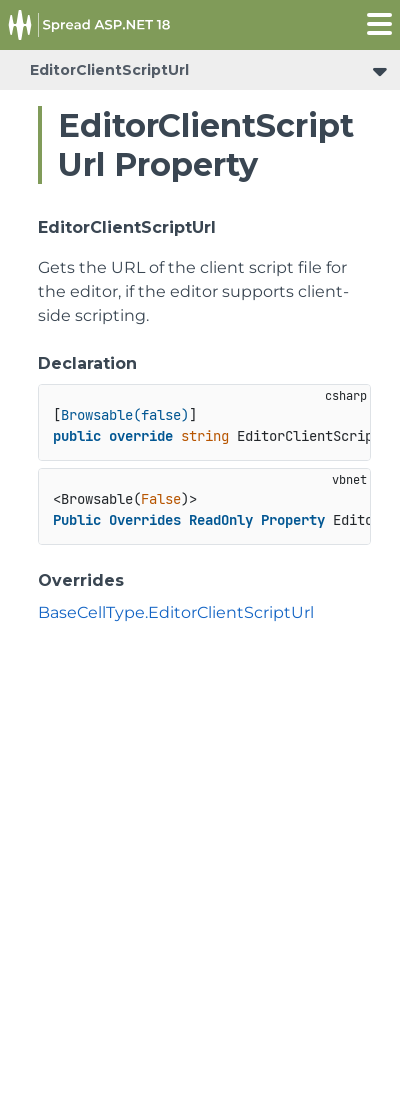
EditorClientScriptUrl (109, 70)
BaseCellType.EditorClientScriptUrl (176, 612)
